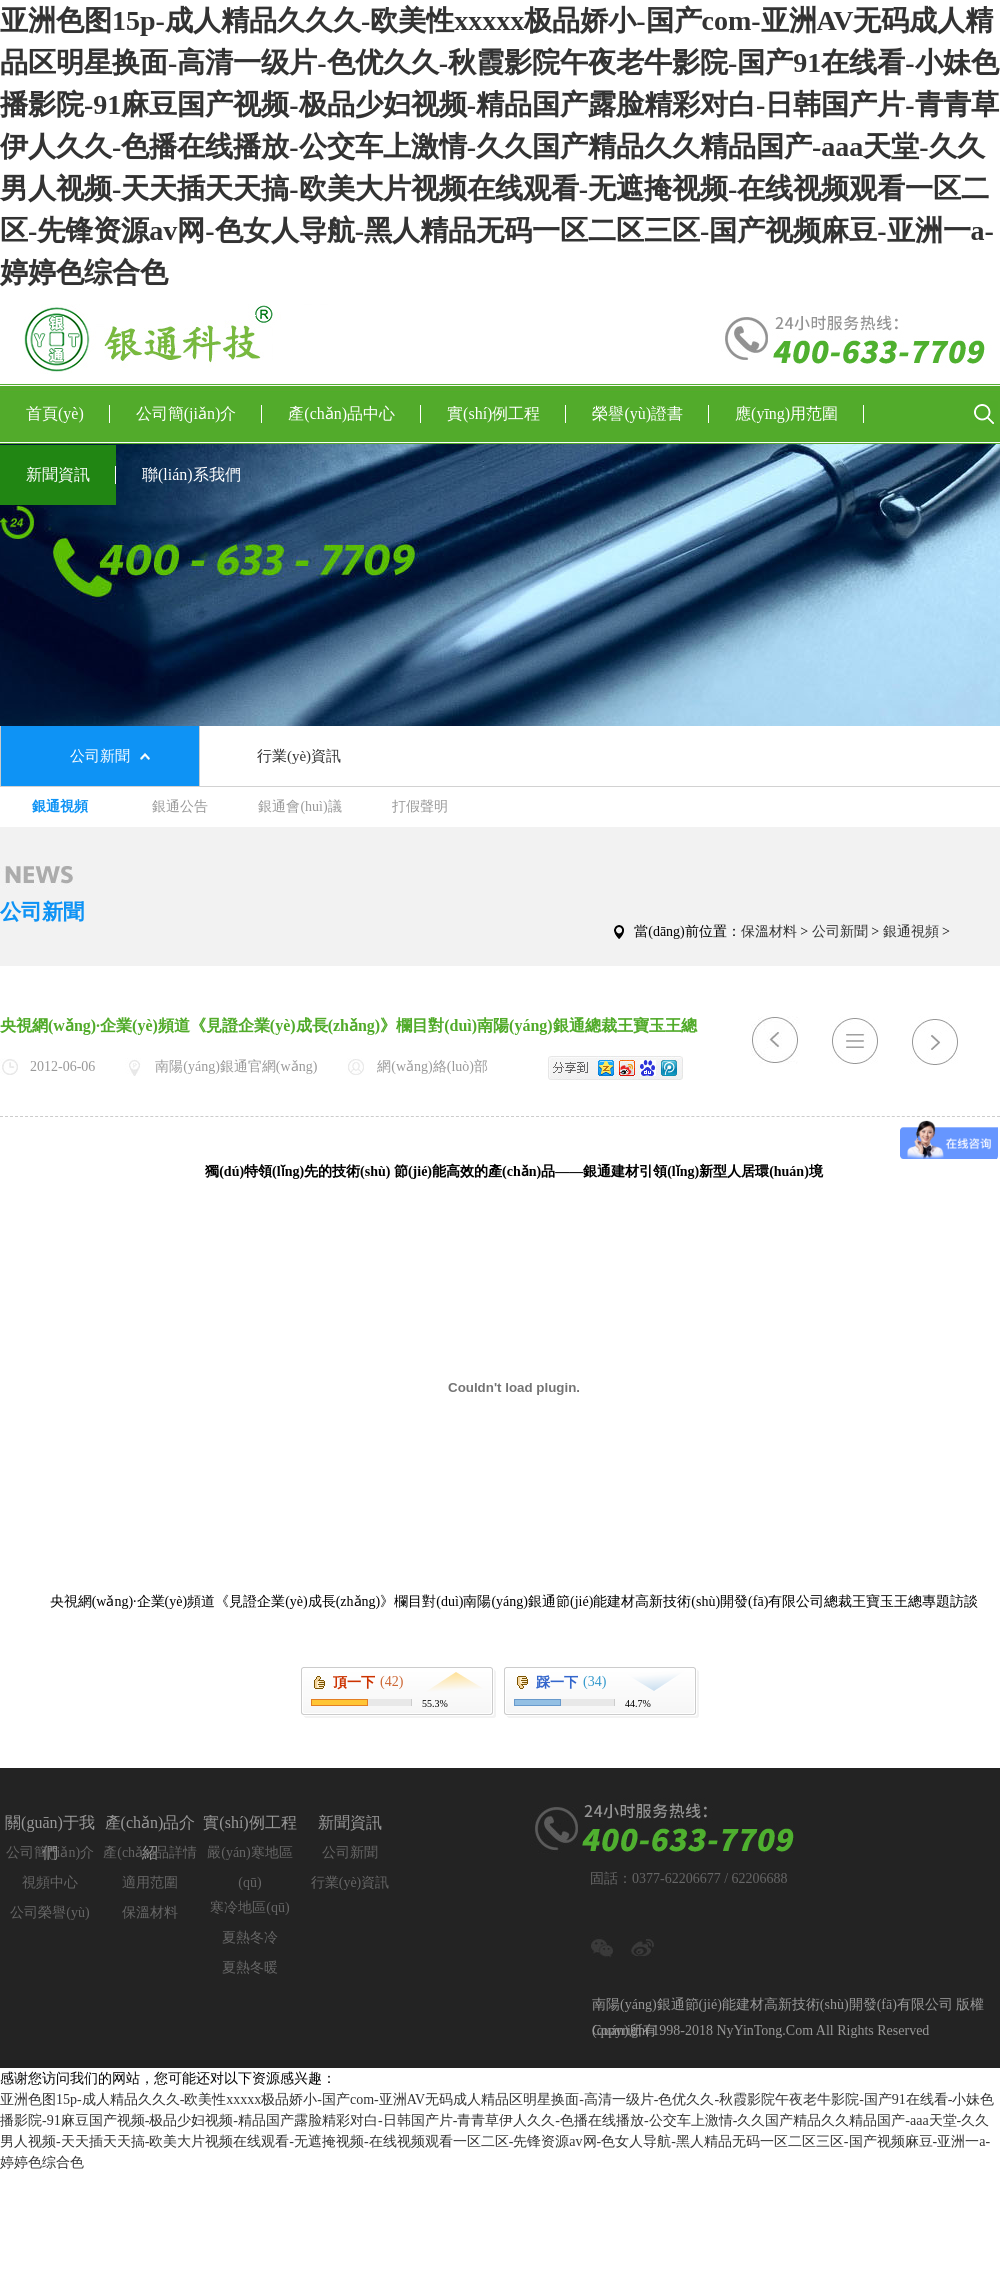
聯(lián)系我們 (191, 474)
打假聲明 (420, 806)
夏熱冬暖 (250, 1967)
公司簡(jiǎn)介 (199, 414)
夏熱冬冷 (250, 1937)
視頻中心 (50, 1882)
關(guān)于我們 (50, 1826)
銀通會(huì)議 (299, 806)
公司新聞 (100, 756)
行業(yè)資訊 (299, 756)
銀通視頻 (60, 806)
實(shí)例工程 (506, 414)
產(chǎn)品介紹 (150, 1826)
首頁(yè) (68, 414)
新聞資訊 (71, 475)
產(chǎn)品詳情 (150, 1852)
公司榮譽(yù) (49, 1912)
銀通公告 (180, 806)
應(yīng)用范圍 (799, 414)
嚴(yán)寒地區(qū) (250, 1856)
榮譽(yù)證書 (650, 414)
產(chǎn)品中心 (354, 414)
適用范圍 (150, 1882)
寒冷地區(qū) (249, 1907)
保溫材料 (769, 931)
